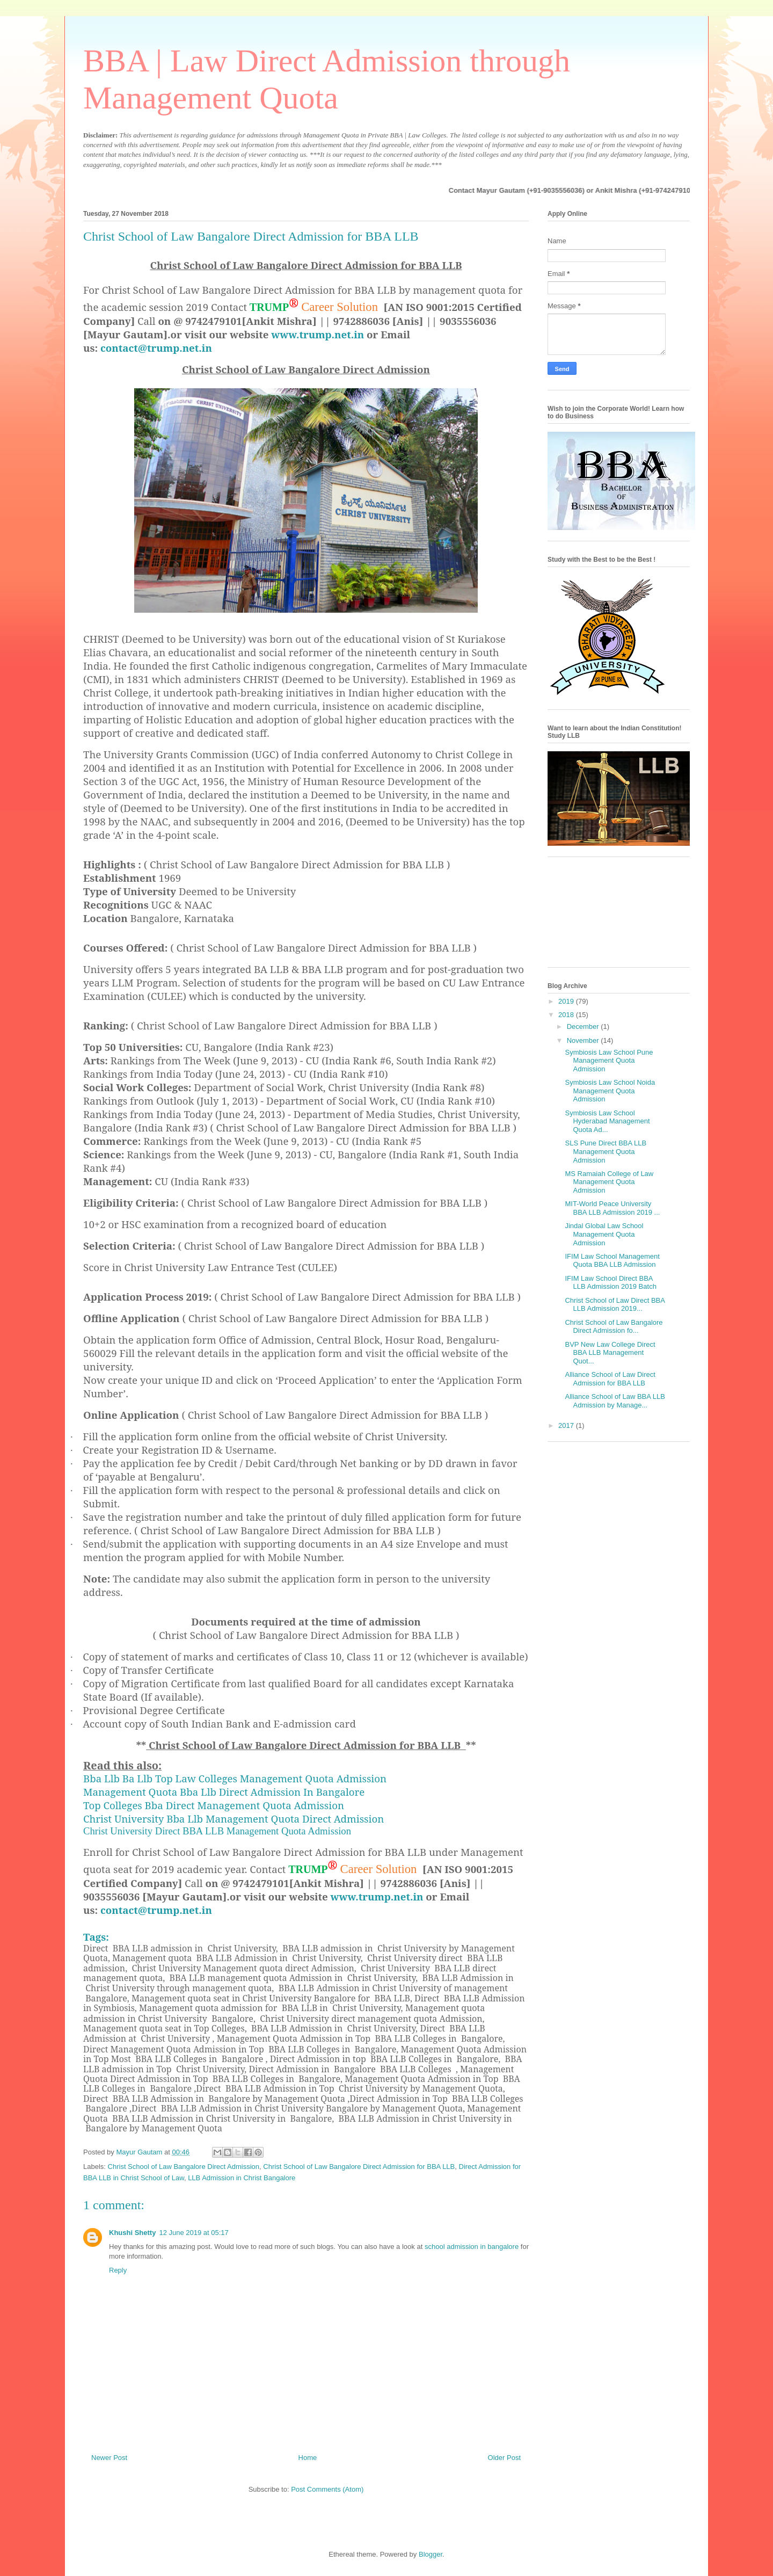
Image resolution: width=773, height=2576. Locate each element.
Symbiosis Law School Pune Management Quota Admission (609, 1060)
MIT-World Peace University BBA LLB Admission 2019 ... (612, 1208)
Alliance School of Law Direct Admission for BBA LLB (610, 1378)
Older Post (504, 2458)
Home (307, 2458)
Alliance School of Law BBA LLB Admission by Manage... (615, 1400)
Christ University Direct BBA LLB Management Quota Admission (217, 1831)
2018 (567, 1015)
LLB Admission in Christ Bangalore (241, 2178)
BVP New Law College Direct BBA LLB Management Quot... (610, 1352)
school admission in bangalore (472, 2247)
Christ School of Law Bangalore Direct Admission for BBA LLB (359, 2167)
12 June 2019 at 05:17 (193, 2233)
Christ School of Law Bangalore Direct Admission (184, 2167)
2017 (567, 1425)
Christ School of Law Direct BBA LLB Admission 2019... (615, 1304)
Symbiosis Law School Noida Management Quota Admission (610, 1090)
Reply (118, 2270)
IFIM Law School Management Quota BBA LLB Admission (612, 1260)
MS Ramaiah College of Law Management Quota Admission (609, 1182)
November (584, 1040)
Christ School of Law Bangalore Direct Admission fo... (613, 1326)
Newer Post (109, 2458)
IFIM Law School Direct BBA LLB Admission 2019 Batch (610, 1282)
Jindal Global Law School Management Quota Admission (604, 1234)
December (584, 1026)
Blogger (430, 2554)
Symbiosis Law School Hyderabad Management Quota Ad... (607, 1121)
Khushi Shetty (132, 2233)
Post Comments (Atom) (327, 2489)
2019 (567, 1001)
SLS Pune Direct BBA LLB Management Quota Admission (605, 1151)
